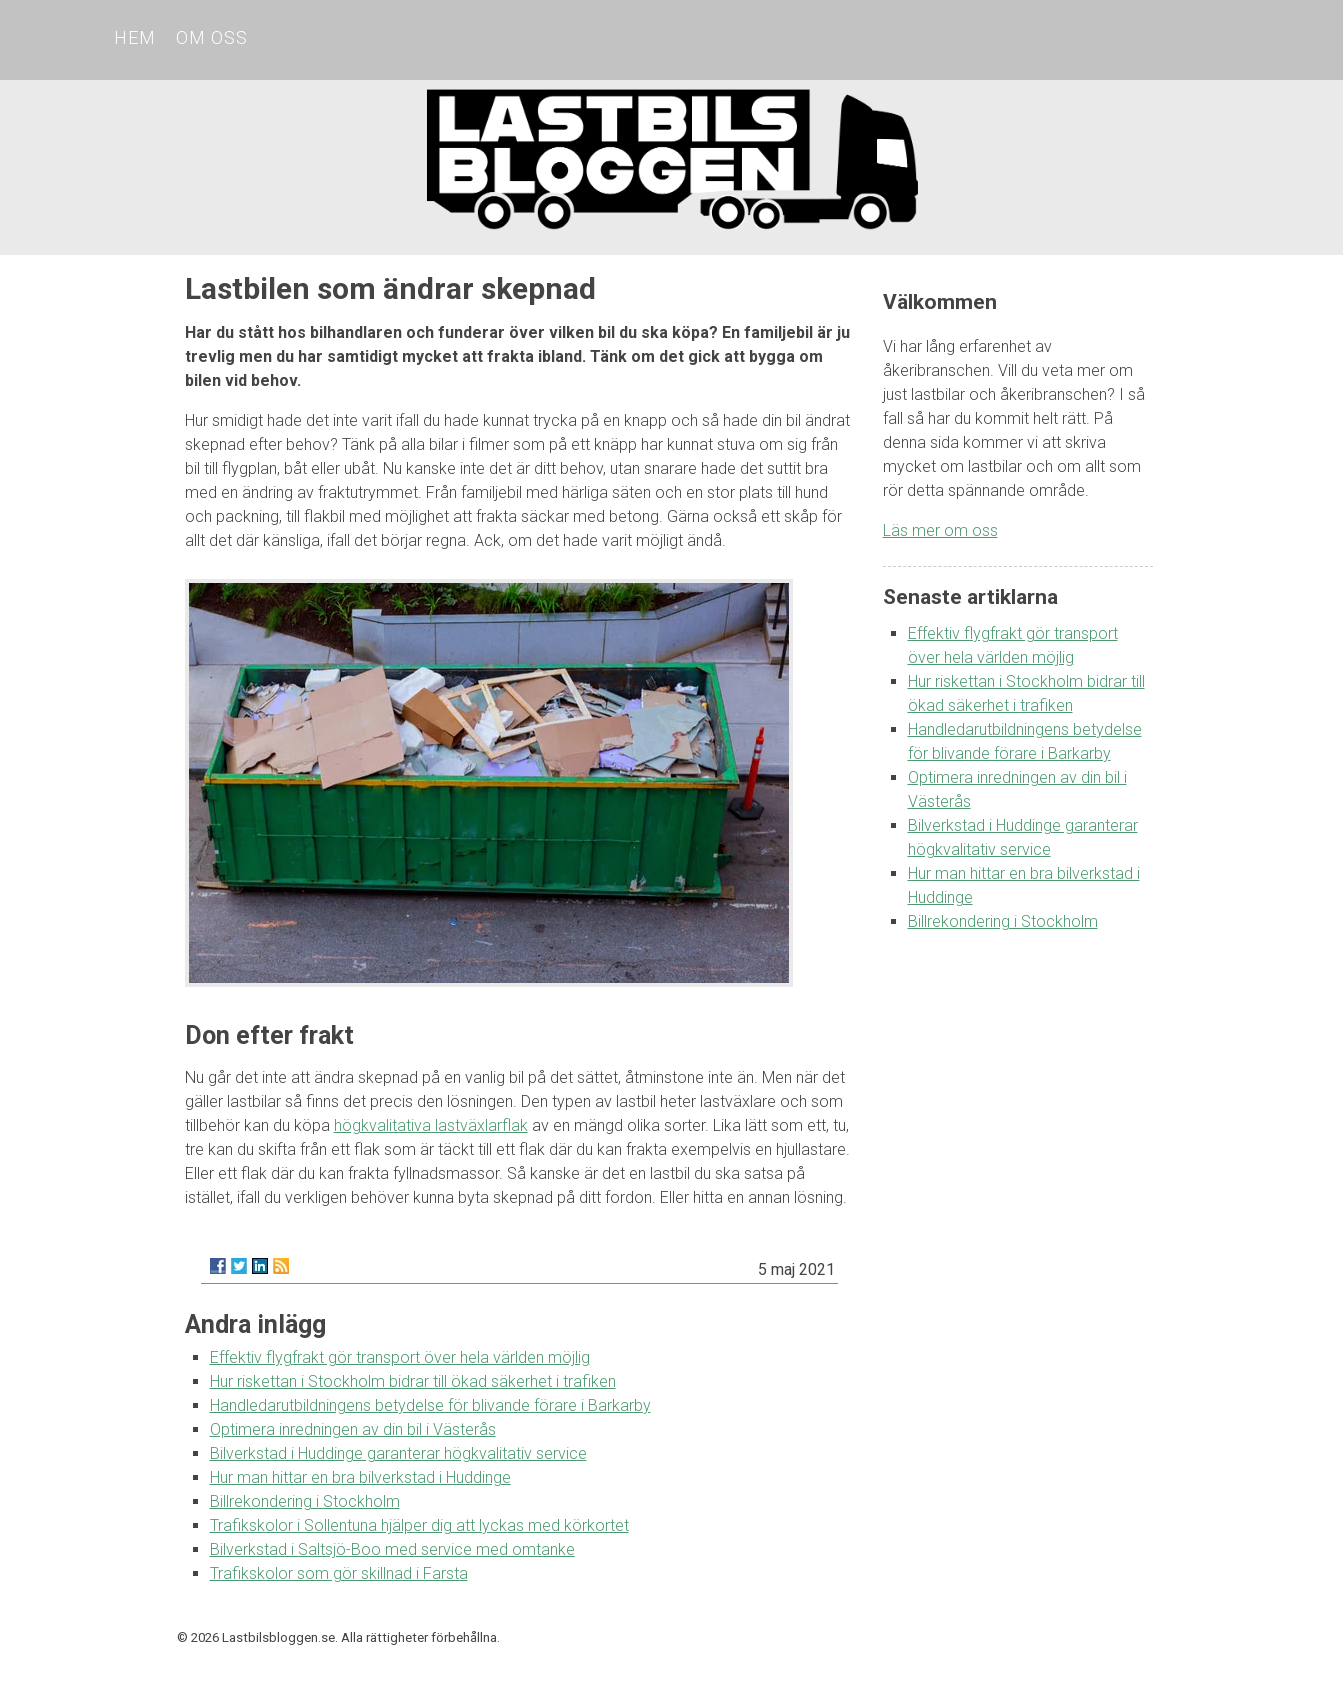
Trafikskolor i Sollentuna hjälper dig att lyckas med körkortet (419, 1525)
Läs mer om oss (940, 530)
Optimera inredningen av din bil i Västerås (353, 1429)
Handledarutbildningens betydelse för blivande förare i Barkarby (430, 1405)
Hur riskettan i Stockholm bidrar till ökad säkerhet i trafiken (413, 1381)
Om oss (212, 37)
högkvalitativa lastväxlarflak (431, 1125)
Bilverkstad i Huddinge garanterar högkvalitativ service (398, 1453)
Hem (135, 37)
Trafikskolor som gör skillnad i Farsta (339, 1573)
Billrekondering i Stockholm (305, 1501)
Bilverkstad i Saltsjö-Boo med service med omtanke (392, 1549)
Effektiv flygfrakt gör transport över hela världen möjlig (400, 1357)
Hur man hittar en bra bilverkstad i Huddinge (360, 1477)
